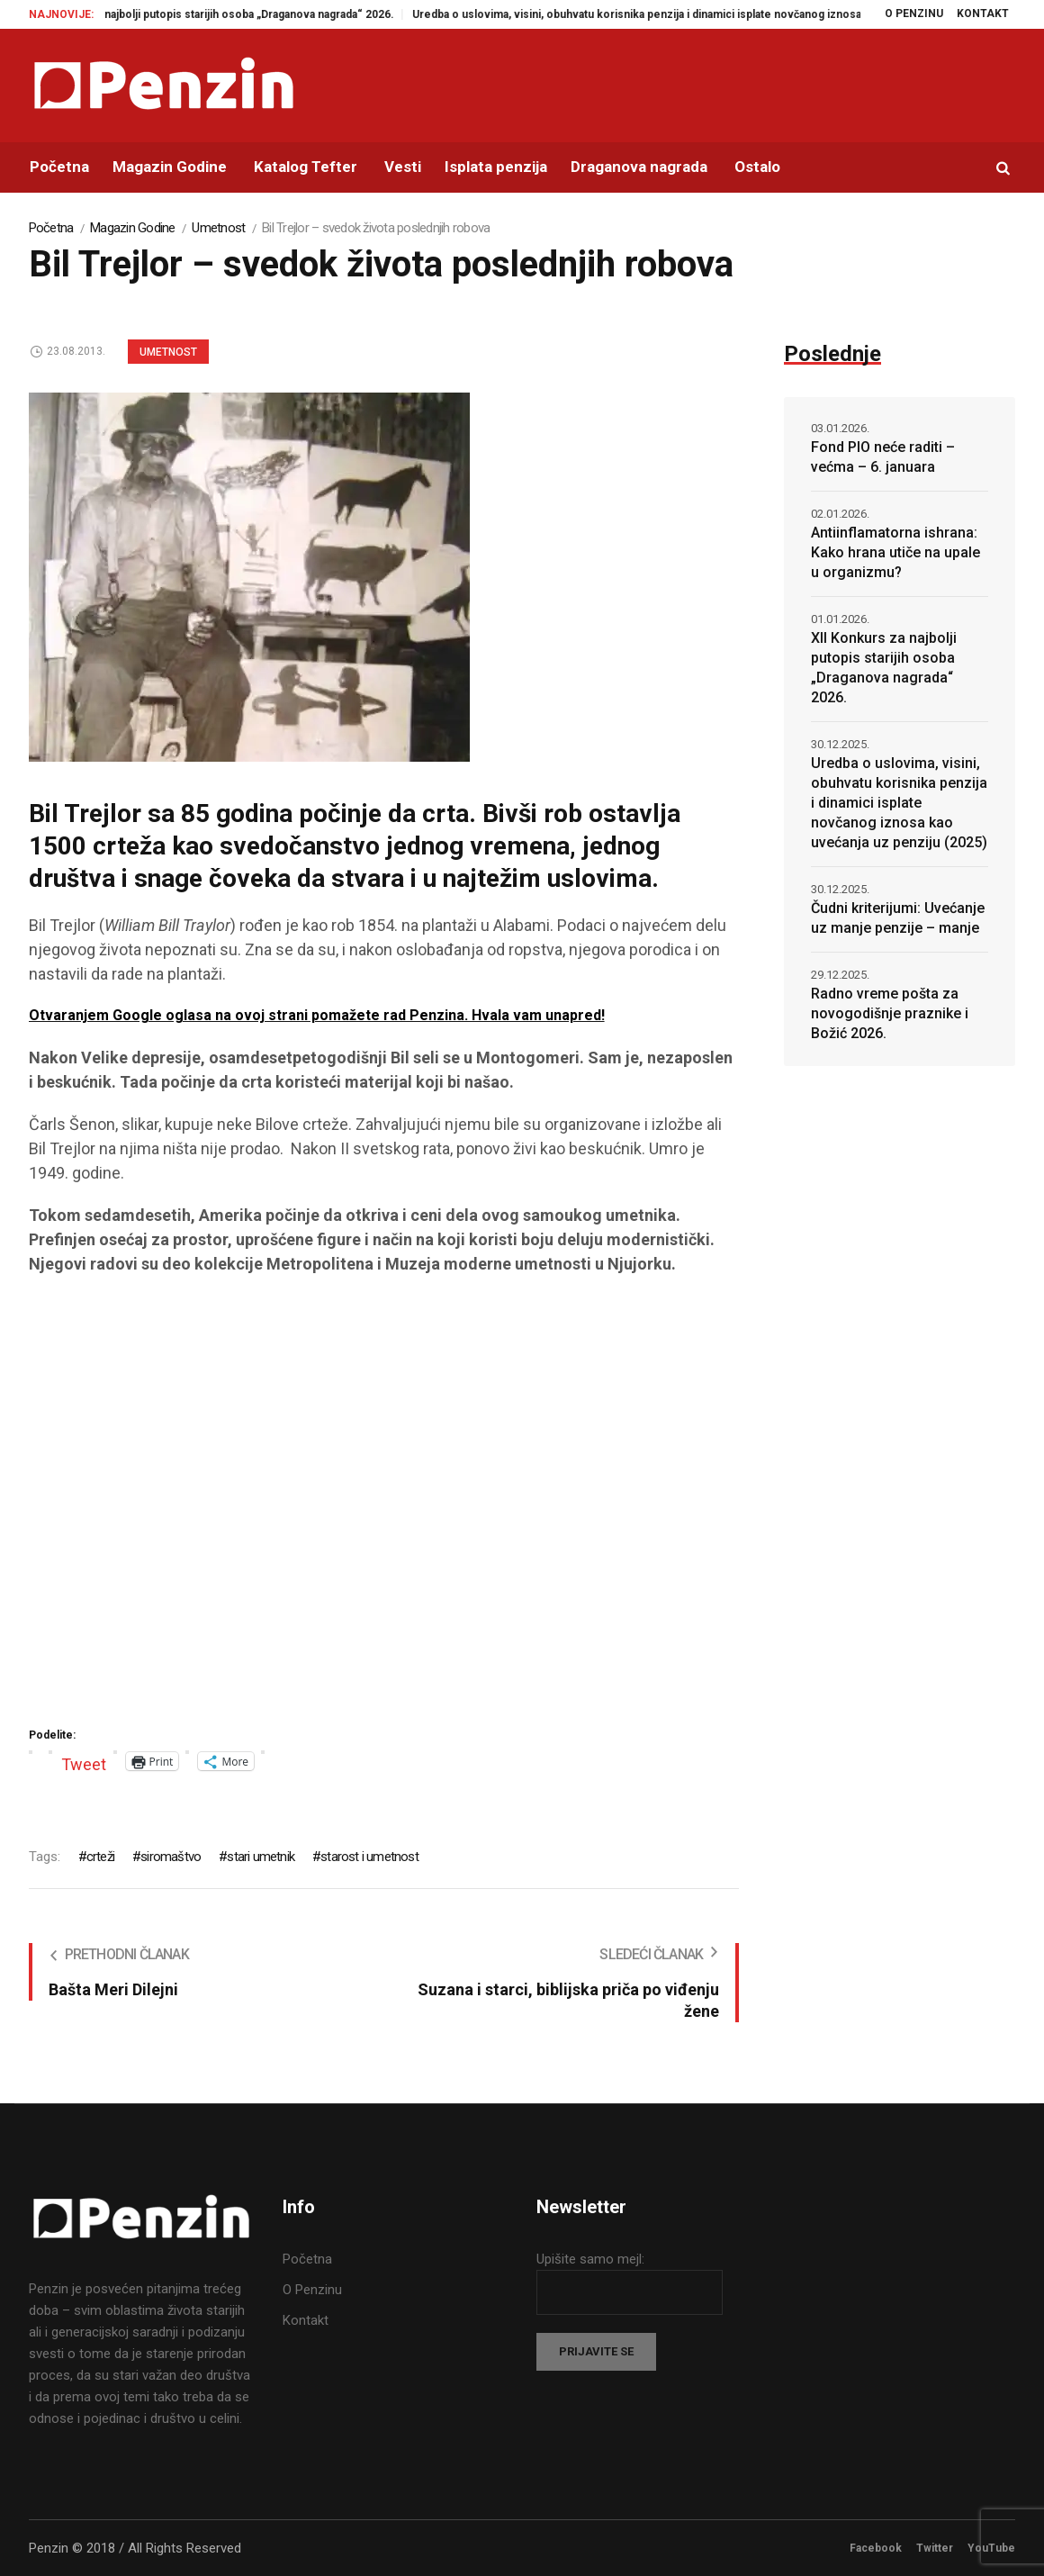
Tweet (83, 1761)
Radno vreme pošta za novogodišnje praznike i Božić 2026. (889, 1013)
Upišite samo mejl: (590, 2259)
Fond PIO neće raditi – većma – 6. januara (883, 456)
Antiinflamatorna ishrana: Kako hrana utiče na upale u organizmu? (895, 552)
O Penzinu (312, 2290)
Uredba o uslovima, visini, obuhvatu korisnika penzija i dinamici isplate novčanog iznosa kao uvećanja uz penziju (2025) (735, 14)
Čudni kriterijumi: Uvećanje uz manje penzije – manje (898, 917)
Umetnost (218, 228)
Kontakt (305, 2320)
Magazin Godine (133, 228)
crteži (100, 1856)
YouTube (991, 2548)
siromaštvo (170, 1856)
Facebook (876, 2548)
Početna (51, 228)
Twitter (934, 2548)
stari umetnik (260, 1856)
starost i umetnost (369, 1856)
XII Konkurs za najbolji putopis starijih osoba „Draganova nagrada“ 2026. (228, 14)
